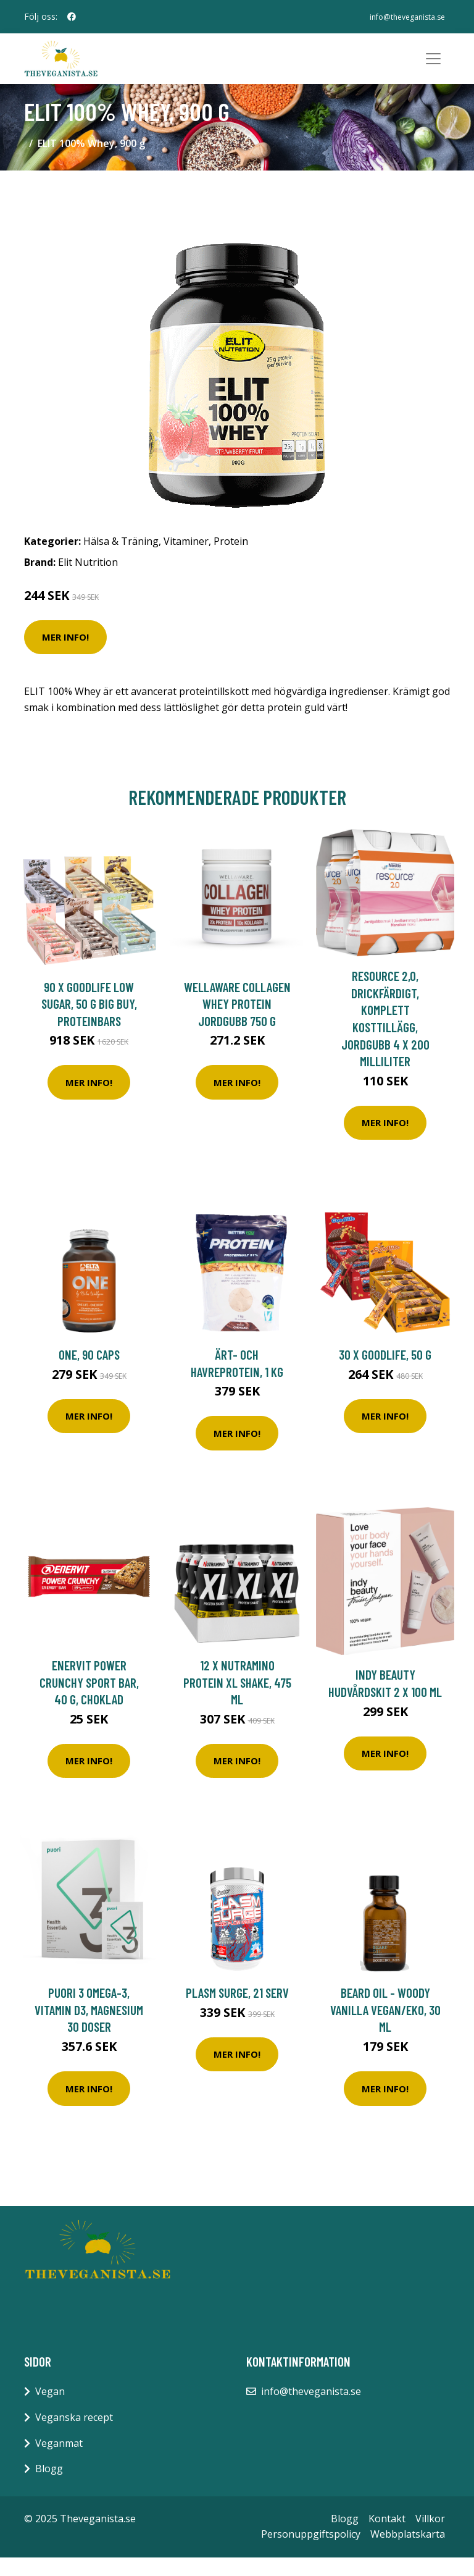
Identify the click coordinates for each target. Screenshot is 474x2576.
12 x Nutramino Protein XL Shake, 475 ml (237, 1700)
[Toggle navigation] (433, 68)
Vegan (50, 2410)
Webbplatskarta (407, 2552)
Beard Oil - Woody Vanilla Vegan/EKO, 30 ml (385, 2028)
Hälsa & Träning (121, 559)
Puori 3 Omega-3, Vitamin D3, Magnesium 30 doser (89, 2028)
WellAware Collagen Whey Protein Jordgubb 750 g (237, 1021)
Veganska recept (74, 2436)
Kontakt (386, 2536)
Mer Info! (65, 655)
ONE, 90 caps (89, 1373)
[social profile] (71, 16)
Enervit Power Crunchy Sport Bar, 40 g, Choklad (89, 1700)
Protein (231, 559)
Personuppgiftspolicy (310, 2552)
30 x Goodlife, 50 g (385, 1373)
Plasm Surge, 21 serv (237, 2011)
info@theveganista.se (402, 16)
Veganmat (59, 2461)
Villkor (430, 2536)
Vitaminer (186, 559)
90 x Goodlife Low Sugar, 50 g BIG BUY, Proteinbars (89, 1021)
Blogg (49, 2487)
